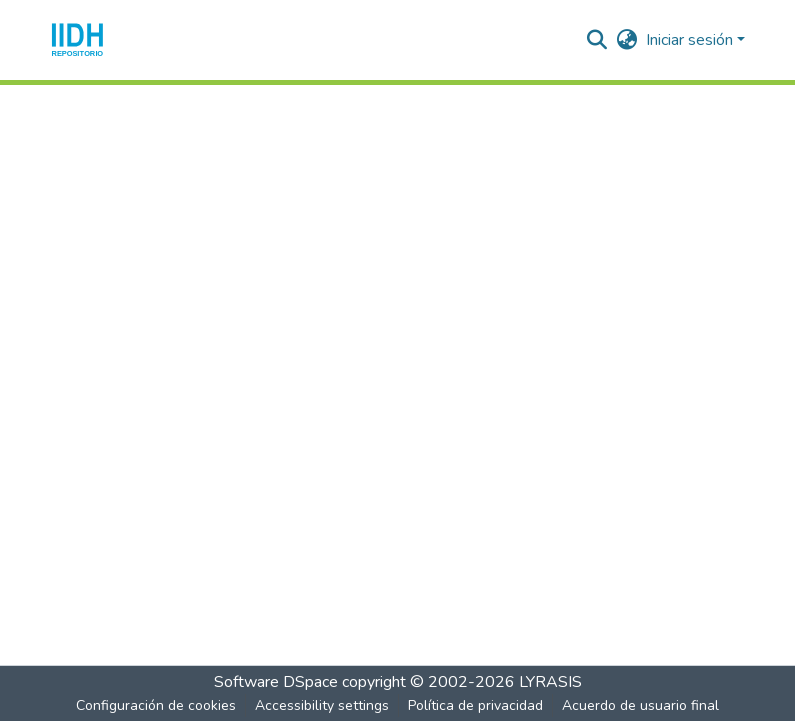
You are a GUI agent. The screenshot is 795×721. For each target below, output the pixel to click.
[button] (77, 40)
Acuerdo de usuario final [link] (640, 705)
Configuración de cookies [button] (156, 705)
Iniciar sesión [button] (691, 40)
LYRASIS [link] (550, 682)
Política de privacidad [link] (475, 705)
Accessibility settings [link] (322, 705)
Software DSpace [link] (276, 682)
